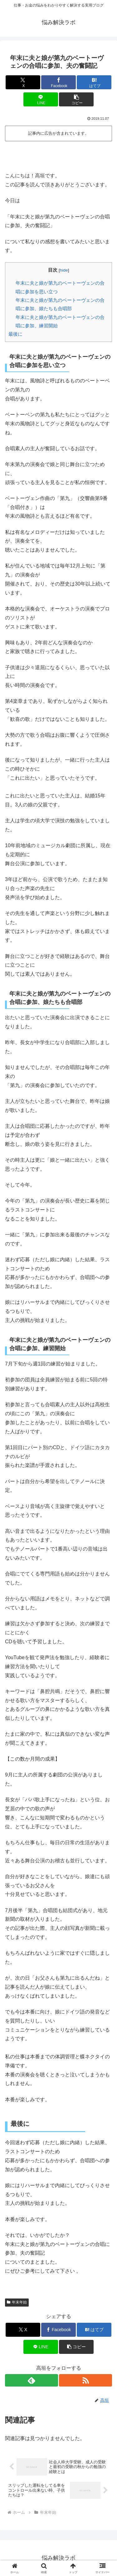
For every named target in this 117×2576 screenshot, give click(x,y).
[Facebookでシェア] (58, 82)
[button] (76, 99)
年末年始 (17, 2302)
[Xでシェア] (23, 82)
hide (64, 270)
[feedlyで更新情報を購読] (31, 2380)
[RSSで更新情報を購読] (85, 2380)
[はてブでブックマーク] (94, 82)
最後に (15, 334)
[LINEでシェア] (40, 99)
